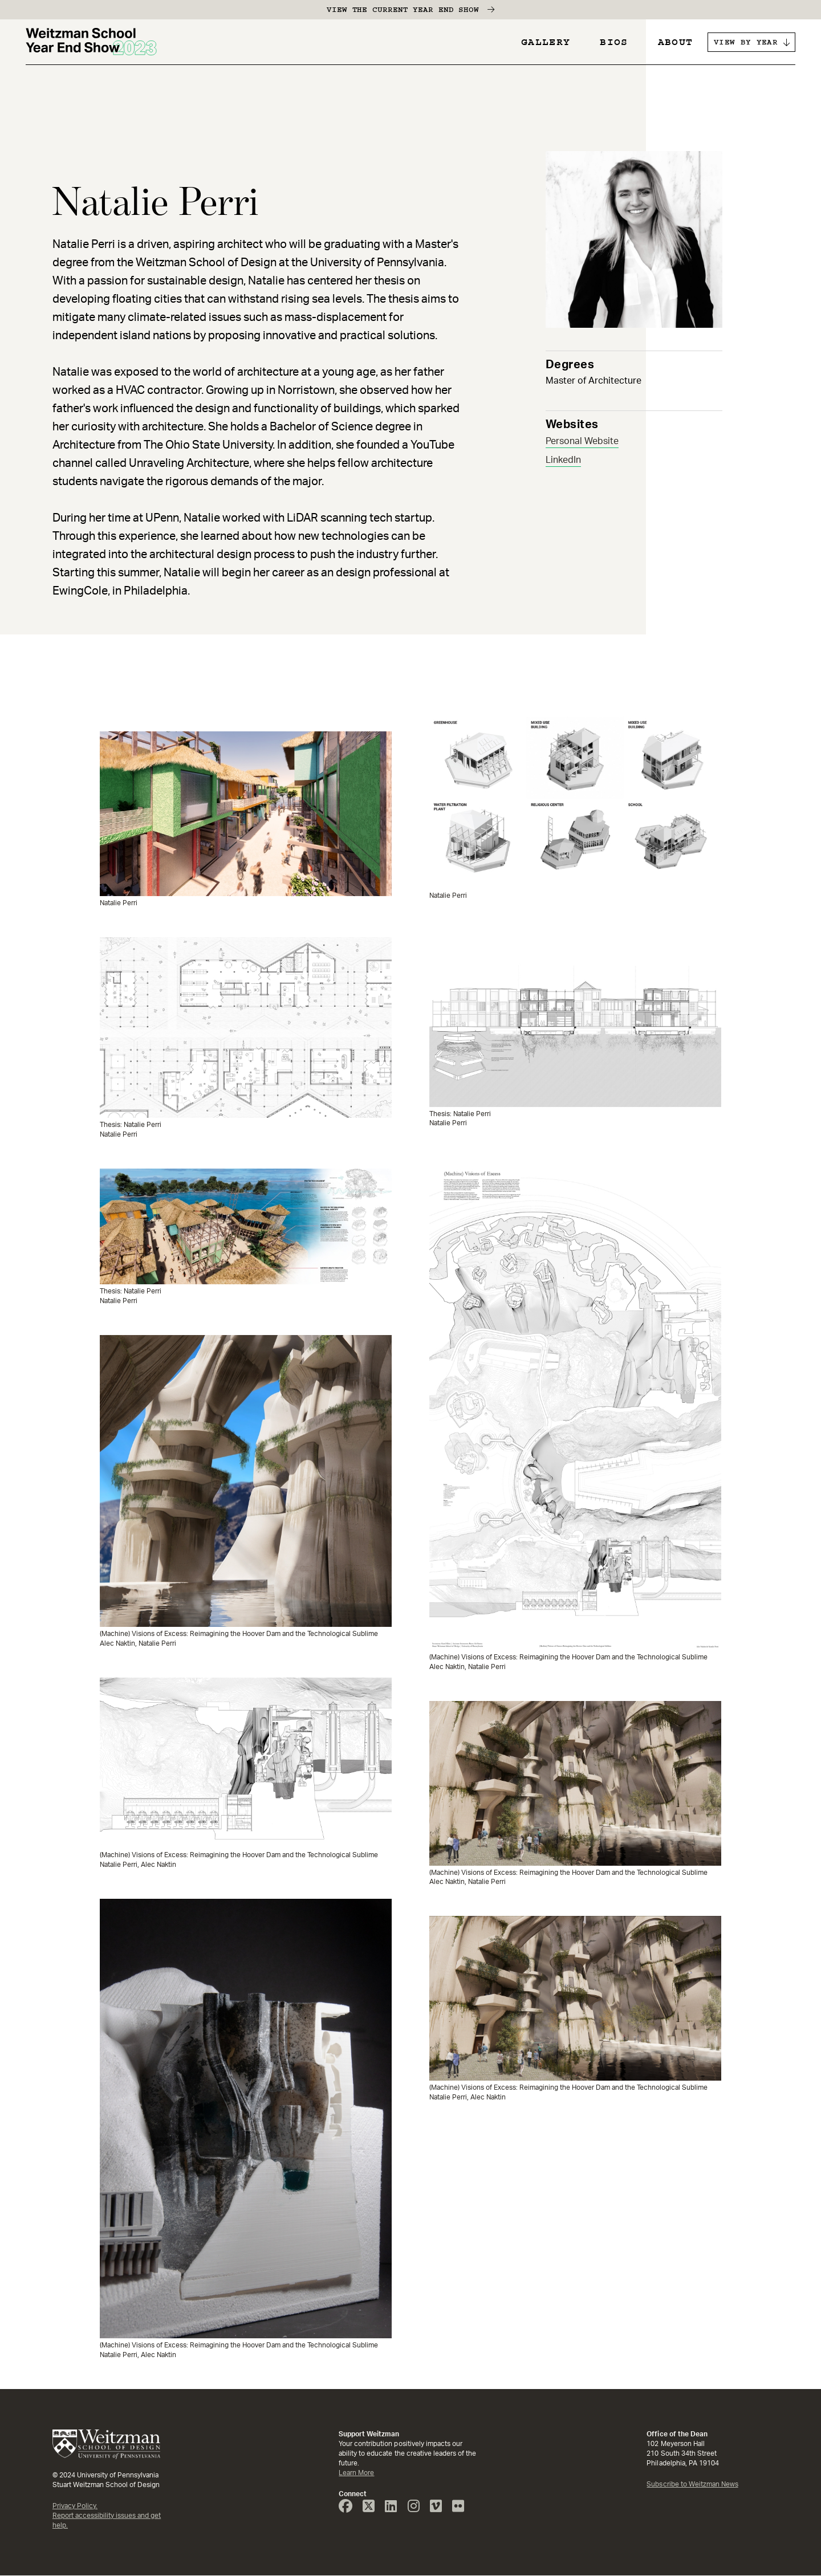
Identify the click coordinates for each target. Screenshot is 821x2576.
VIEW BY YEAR (746, 42)
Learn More (356, 2472)
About (675, 42)
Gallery (545, 42)
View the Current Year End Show (403, 9)
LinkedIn (563, 460)
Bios (614, 42)
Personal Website (582, 441)
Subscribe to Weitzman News (692, 2484)
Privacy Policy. (74, 2505)
